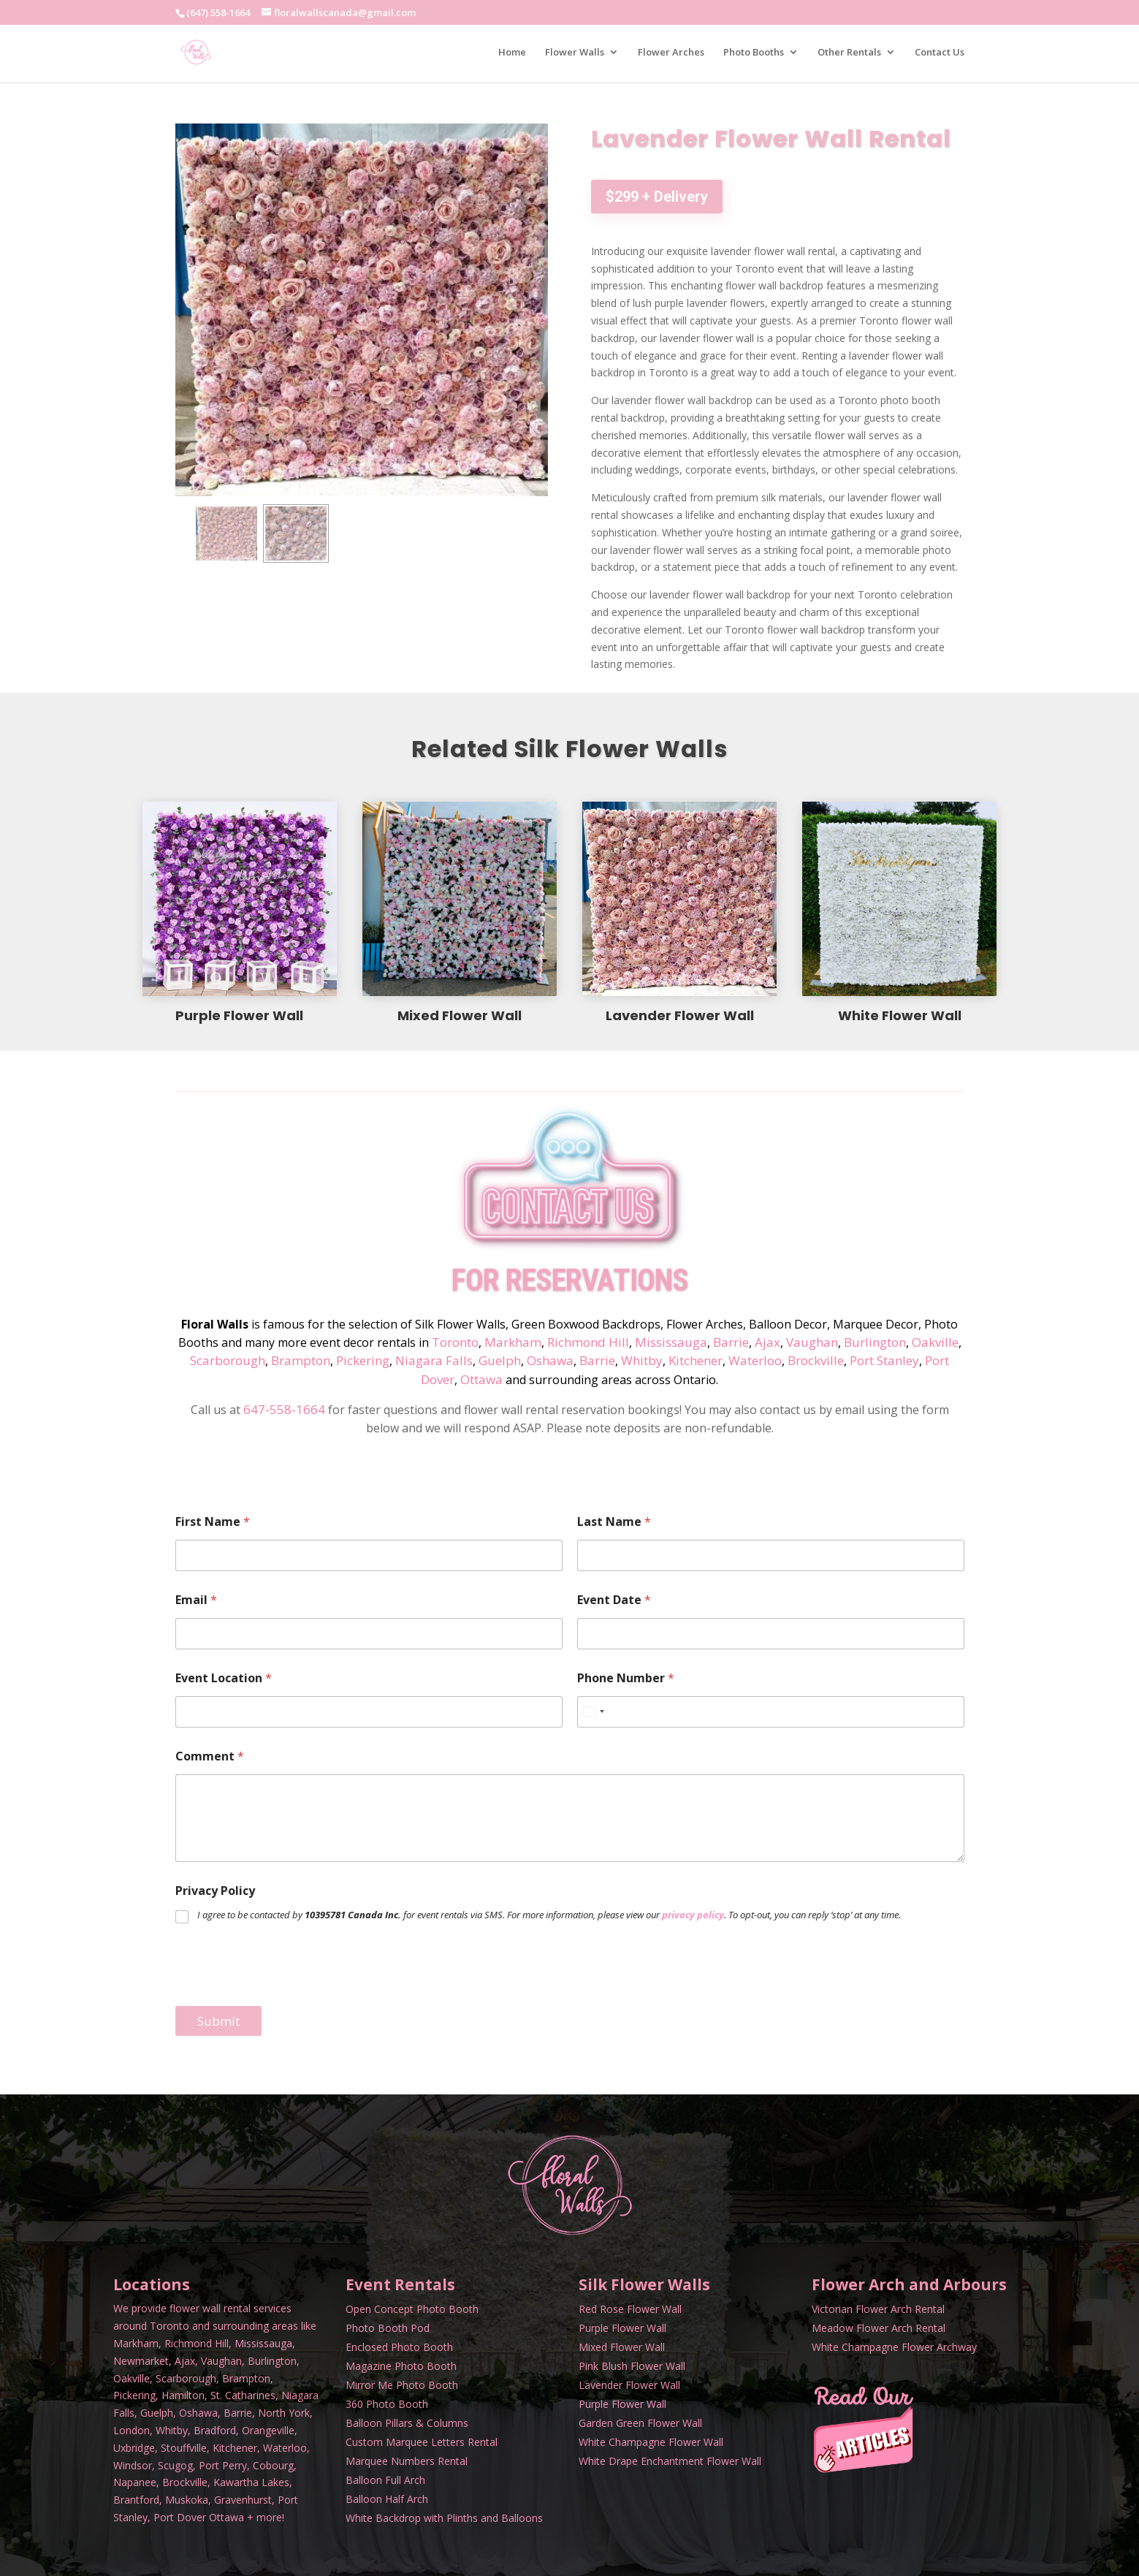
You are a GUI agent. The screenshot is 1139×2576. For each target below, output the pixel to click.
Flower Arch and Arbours (909, 2284)
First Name (212, 1522)
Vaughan (812, 1342)
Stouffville (184, 2448)
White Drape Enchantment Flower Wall (670, 2461)
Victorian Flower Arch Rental (878, 2309)
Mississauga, (265, 2343)
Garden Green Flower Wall (640, 2423)
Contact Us (939, 53)
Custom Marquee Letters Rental (422, 2442)
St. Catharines (242, 2395)
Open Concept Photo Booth (412, 2309)
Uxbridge (134, 2448)
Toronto (455, 1342)
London (131, 2430)
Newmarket (141, 2361)
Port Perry (223, 2465)
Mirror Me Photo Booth (402, 2385)
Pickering (362, 1360)
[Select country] (593, 1712)
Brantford (136, 2500)
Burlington (875, 1342)
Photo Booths (753, 53)
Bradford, (216, 2430)
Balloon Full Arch (385, 2480)
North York (284, 2413)
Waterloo (755, 1360)
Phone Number (625, 1678)
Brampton (300, 1360)
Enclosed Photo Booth (399, 2347)
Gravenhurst (243, 2500)
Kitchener (695, 1360)
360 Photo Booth (387, 2404)
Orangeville (268, 2430)
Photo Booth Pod (388, 2328)
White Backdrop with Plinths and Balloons (444, 2518)
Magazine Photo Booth (401, 2366)
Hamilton (183, 2395)
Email (196, 1600)
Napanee (134, 2482)
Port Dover (179, 2517)
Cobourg (273, 2465)
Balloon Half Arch (387, 2499)
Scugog (175, 2465)
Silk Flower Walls (644, 2284)
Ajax (767, 1342)
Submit (218, 2021)
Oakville (935, 1342)
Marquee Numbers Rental (407, 2461)
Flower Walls (574, 53)
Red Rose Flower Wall (630, 2309)
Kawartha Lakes (251, 2482)
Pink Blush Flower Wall (632, 2366)
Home (512, 53)
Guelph (500, 1360)
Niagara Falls (434, 1360)
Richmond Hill (588, 1342)
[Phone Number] (770, 1712)
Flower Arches (671, 53)
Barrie (731, 1342)
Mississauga (671, 1342)
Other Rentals (849, 53)
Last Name (614, 1522)
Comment (209, 1756)
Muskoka (186, 2500)
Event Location (223, 1678)
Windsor (132, 2465)
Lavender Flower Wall (629, 2385)
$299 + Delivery (657, 196)
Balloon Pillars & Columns (407, 2423)
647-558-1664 (284, 1409)
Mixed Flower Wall (622, 2347)
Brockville (816, 1360)
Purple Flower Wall (622, 2328)
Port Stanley (884, 1360)
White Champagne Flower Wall (651, 2442)
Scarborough (227, 1360)
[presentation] (286, 1996)
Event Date (614, 1600)
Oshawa (550, 1360)
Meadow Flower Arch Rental (878, 2328)
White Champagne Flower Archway (894, 2347)
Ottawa (481, 1379)
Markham (512, 1342)
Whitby (642, 1360)
